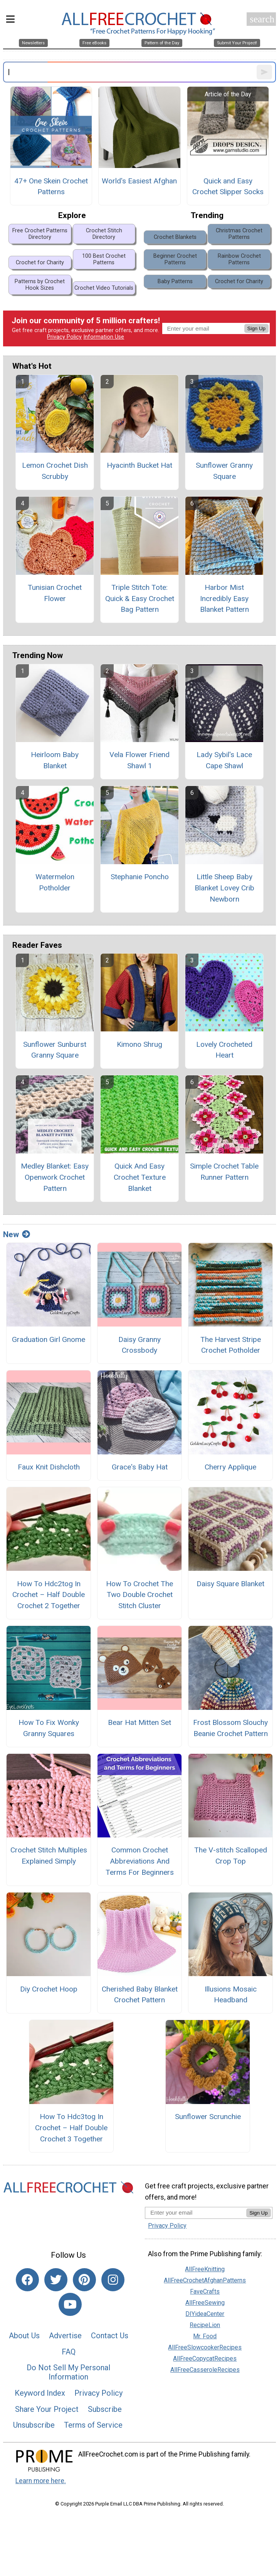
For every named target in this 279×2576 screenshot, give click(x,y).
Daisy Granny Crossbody (139, 1345)
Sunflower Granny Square (224, 471)
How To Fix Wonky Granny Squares (48, 1728)
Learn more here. (40, 2481)
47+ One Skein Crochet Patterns (51, 186)
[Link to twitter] (55, 2279)
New (16, 1234)
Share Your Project (47, 2409)
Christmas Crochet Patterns (239, 233)
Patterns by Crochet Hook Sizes (40, 284)
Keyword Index (40, 2393)
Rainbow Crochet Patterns (239, 259)
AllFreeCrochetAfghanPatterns (205, 2280)
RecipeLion (205, 2325)
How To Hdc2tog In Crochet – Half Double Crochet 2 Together (48, 1594)
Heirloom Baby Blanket (55, 760)
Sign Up (256, 328)
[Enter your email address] (195, 2212)
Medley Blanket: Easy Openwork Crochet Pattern (55, 1177)
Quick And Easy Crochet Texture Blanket (140, 1177)
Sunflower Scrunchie (208, 2116)
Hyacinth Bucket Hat (139, 465)
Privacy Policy (64, 337)
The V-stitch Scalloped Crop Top (230, 1856)
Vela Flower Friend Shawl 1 (139, 760)
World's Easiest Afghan (139, 180)
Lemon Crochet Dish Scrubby (55, 471)
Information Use (103, 337)
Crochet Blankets (175, 237)
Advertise (65, 2335)
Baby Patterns (175, 281)
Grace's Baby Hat (140, 1467)
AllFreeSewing (205, 2302)
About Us (24, 2335)
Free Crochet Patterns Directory (39, 233)
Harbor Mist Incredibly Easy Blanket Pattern (224, 598)
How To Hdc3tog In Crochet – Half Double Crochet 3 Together (71, 2127)
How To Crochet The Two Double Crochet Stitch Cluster (139, 1594)
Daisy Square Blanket (230, 1583)
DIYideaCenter (204, 2313)
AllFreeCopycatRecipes (205, 2358)
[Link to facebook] (27, 2279)
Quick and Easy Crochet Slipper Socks (228, 186)
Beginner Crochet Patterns (175, 259)
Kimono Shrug (139, 1044)
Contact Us (109, 2335)
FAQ (69, 2351)
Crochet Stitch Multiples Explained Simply (48, 1856)
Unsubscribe (34, 2425)
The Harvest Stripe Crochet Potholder (230, 1345)
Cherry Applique (230, 1467)
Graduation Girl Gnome (48, 1339)
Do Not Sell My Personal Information (68, 2372)
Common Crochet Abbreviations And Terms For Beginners (140, 1861)
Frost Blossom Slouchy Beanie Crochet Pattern (230, 1728)
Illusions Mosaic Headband (231, 1995)
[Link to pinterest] (84, 2279)
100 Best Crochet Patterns (104, 259)
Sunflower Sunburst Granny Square (54, 1050)
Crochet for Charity (40, 262)
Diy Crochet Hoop (48, 1989)
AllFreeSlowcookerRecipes (205, 2347)
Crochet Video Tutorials (103, 288)
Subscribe (105, 2409)
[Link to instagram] (112, 2279)
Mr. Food (205, 2336)
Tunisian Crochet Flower (55, 593)
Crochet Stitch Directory (104, 233)
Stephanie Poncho (140, 876)
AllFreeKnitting (205, 2269)
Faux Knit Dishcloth (49, 1467)
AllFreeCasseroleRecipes (205, 2369)
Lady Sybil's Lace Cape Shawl (224, 760)
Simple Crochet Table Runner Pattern (224, 1172)
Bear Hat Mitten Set (139, 1722)
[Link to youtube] (70, 2304)
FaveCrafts (205, 2291)
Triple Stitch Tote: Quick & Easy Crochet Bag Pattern (139, 598)
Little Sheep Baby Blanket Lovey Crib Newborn (224, 887)
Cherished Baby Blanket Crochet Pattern (140, 1995)
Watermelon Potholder (54, 882)
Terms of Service (93, 2425)
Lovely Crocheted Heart (224, 1050)
